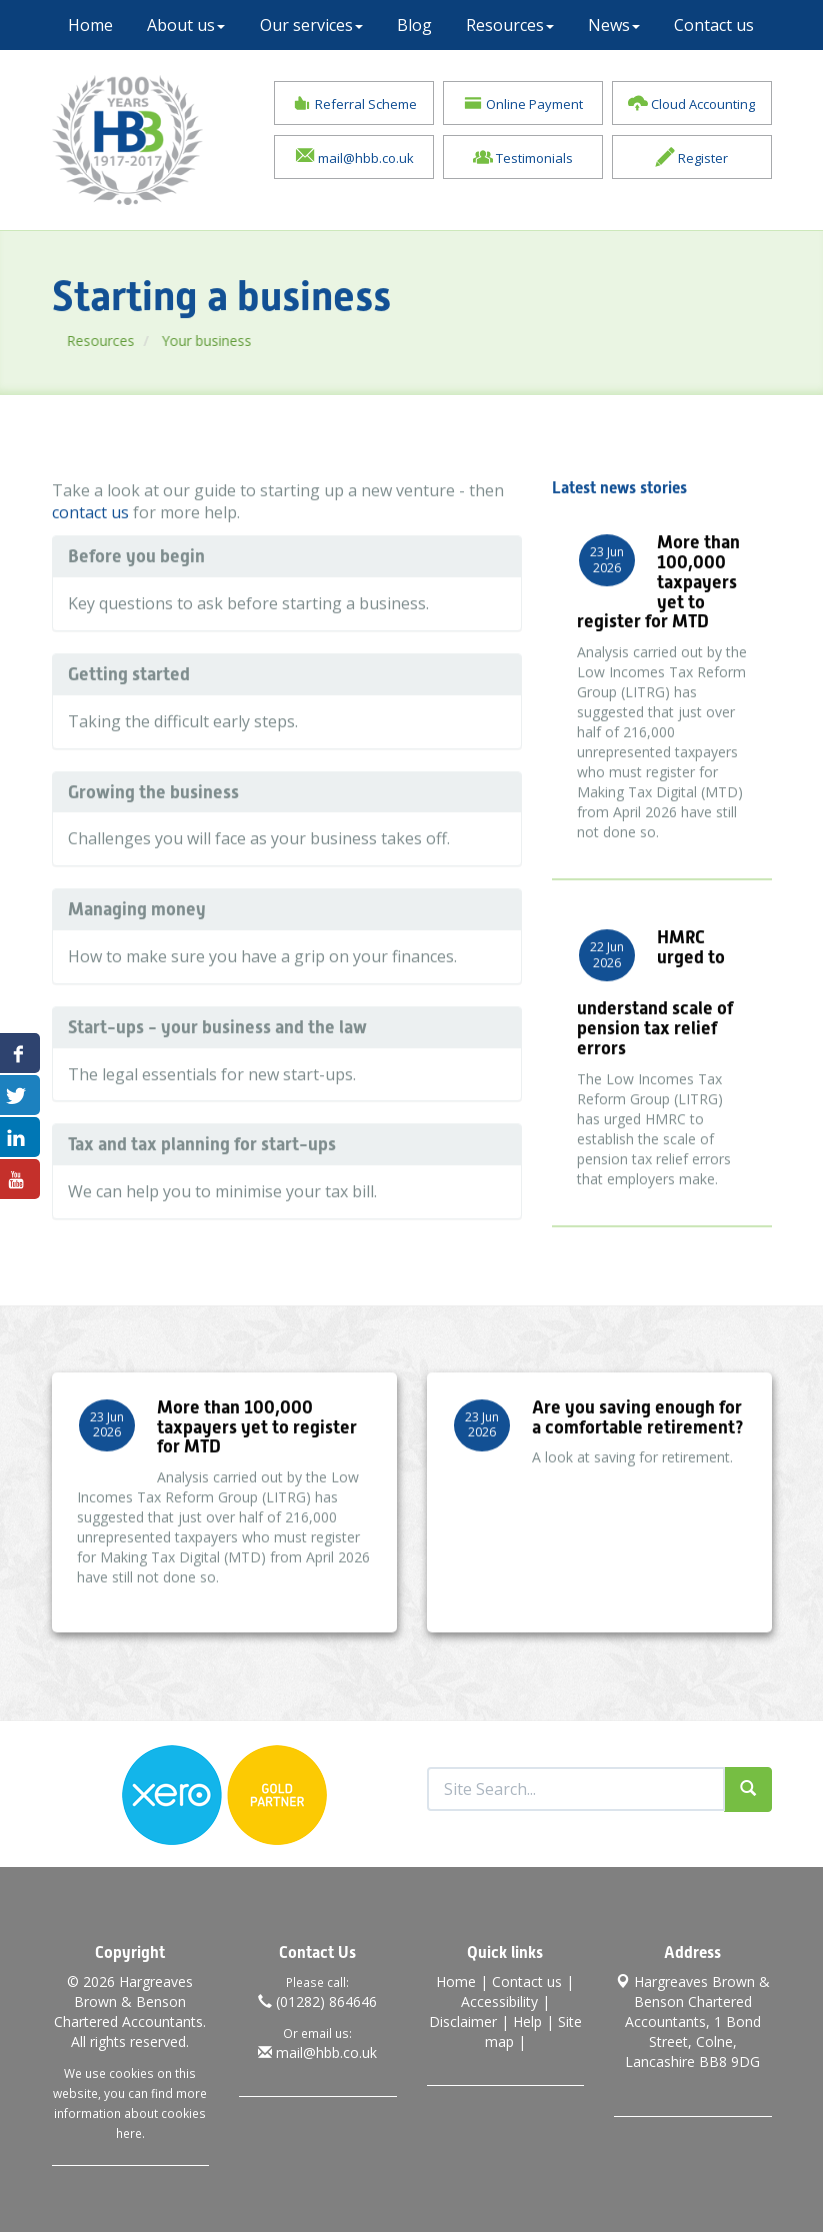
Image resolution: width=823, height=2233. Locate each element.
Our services (311, 25)
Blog (414, 25)
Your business (237, 340)
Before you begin (136, 595)
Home (90, 25)
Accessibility (499, 2002)
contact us (90, 552)
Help (527, 2022)
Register (691, 158)
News (614, 25)
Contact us (714, 25)
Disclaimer (463, 2022)
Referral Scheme (354, 104)
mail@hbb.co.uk (354, 158)
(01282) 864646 (317, 2002)
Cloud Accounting (691, 104)
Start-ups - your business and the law (217, 1065)
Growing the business (153, 830)
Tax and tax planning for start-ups (202, 1183)
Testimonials (523, 158)
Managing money (137, 948)
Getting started (129, 712)
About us (186, 25)
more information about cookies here (130, 2114)
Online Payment (523, 104)
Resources (510, 25)
